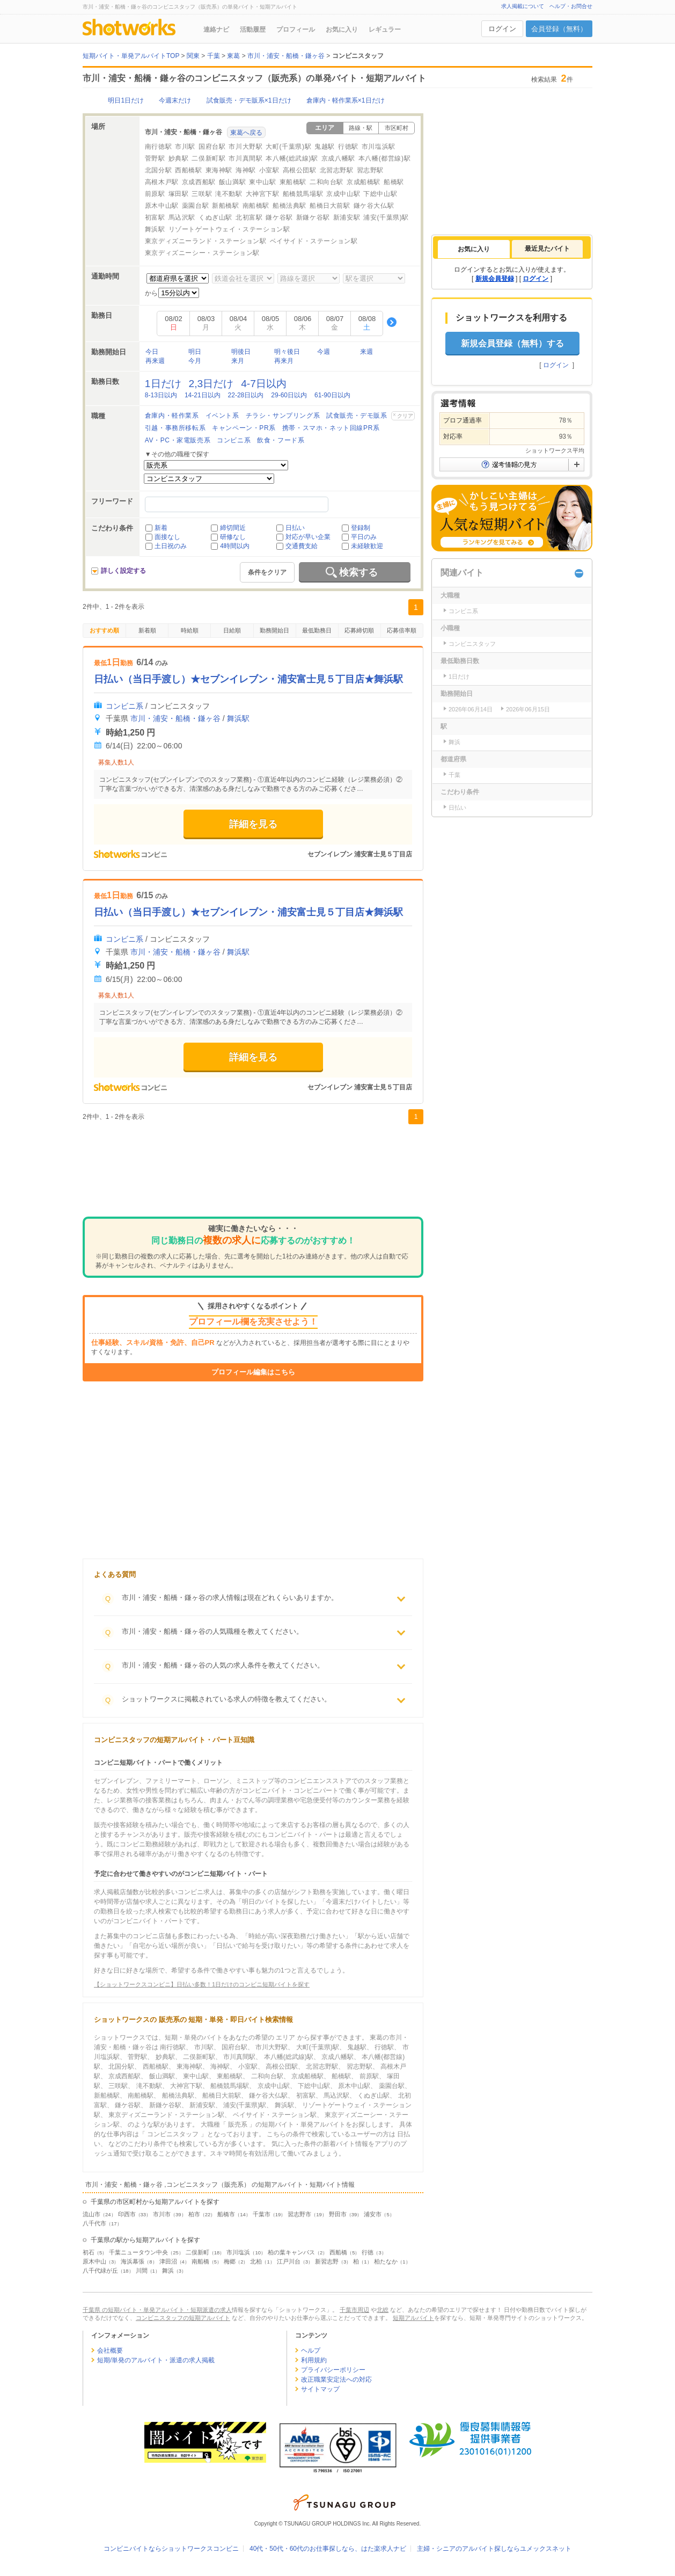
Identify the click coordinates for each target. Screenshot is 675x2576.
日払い (295, 528)
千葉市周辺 (354, 2309)
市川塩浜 (238, 2252)
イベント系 (222, 415)
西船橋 (338, 2252)
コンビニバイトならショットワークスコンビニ (171, 2548)
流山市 (91, 2214)
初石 (88, 2252)
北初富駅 (249, 217)
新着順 (147, 630)
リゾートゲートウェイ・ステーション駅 (229, 229)
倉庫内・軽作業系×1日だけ (345, 100)
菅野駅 (155, 158)
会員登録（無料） (559, 29)
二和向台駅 (326, 182)
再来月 (284, 361)
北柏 (256, 2261)
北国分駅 (158, 170)
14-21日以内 (203, 395)
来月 (237, 361)
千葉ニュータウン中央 (138, 2252)
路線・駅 (360, 128)
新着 (161, 528)
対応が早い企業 (308, 537)
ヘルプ (310, 2350)
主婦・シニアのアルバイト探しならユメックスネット (494, 2548)
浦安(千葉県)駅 (386, 217)
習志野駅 (370, 170)
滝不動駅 (228, 194)
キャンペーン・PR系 (244, 428)
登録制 (360, 528)
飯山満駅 (232, 182)
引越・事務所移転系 (175, 428)
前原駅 (155, 194)
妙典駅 (178, 158)
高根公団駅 (300, 170)
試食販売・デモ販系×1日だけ (249, 100)
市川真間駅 (245, 158)
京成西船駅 (199, 182)
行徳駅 (348, 146)
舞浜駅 (155, 229)
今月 (194, 361)
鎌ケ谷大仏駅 (374, 205)
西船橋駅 (188, 170)
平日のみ (364, 537)
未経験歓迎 (367, 546)
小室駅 (269, 170)
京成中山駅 (343, 194)
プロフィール (295, 29)
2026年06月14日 (471, 709)
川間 (142, 2270)
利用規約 (314, 2360)
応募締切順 (359, 630)
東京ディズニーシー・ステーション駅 (202, 253)
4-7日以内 (264, 383)
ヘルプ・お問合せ (570, 6)
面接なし (167, 537)
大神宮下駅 (263, 194)
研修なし (233, 537)
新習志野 (327, 2261)
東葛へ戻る (246, 132)
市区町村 (396, 128)
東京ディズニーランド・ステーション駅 (206, 241)
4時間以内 (235, 546)
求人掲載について (522, 6)
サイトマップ (320, 2389)
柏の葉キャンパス (291, 2252)
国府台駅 (212, 146)
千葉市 (261, 2214)
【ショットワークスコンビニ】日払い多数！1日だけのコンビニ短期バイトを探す (202, 1984)
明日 (194, 351)
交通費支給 (301, 546)
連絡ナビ (216, 29)
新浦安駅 (346, 217)
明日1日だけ (126, 100)
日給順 (232, 630)
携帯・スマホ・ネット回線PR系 (331, 428)
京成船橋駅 (363, 182)
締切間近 (233, 528)
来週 (366, 351)
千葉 (454, 775)
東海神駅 (219, 170)
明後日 (241, 351)
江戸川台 (288, 2261)
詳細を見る (253, 824)
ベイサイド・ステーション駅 (314, 241)
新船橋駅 (225, 205)
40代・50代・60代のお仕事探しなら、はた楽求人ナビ (328, 2548)
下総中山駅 (380, 194)
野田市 (338, 2214)
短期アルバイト (413, 2318)
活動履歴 (253, 29)
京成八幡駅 (338, 158)
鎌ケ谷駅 (279, 217)
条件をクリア (267, 572)
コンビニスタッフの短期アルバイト (183, 2318)
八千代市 (94, 2223)
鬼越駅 (324, 146)
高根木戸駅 (162, 182)
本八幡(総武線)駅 (292, 158)
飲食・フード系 (280, 440)
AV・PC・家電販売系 (177, 440)
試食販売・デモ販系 (356, 415)
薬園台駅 (195, 205)
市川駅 (185, 146)
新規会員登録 (494, 278)
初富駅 (155, 217)
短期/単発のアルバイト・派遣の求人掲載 (156, 2360)
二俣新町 (197, 2252)
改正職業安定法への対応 (336, 2379)
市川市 (162, 2214)
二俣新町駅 (208, 158)
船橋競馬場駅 (303, 194)
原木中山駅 (162, 205)
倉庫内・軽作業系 (172, 415)
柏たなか (386, 2261)
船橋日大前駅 (330, 205)
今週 (323, 351)
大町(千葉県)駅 (288, 146)
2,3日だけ (211, 383)
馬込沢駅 (181, 217)
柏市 (194, 2214)
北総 (382, 2309)
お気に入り (342, 29)
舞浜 (168, 2270)
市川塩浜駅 (378, 146)
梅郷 (230, 2261)
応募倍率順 (401, 630)
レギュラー (385, 29)
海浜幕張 (132, 2261)
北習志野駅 (337, 170)
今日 (151, 351)
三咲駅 (202, 194)
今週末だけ (175, 100)
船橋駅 (394, 182)
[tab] (474, 249)
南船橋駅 (256, 205)
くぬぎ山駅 (215, 217)
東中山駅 (262, 182)
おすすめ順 (104, 630)
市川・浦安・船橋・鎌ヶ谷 (175, 718)
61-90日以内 (332, 395)
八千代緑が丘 (100, 2270)
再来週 (155, 361)
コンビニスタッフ (472, 644)
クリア (405, 416)
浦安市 (372, 2214)
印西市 (127, 2214)
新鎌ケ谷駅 (313, 217)
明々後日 (287, 351)
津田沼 (168, 2261)
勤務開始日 (274, 630)
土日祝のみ (171, 546)
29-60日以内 (289, 395)
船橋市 (226, 2214)
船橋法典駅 (289, 205)
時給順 (190, 630)
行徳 (367, 2252)
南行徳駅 (158, 146)
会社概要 (110, 2350)
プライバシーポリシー (333, 2370)
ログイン (502, 29)
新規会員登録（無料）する (512, 343)
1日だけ (163, 383)
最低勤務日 (317, 630)
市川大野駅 (245, 146)
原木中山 (94, 2261)
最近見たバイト (547, 248)
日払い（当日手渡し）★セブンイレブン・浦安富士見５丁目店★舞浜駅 (248, 679)
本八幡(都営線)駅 (384, 158)
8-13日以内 (161, 395)
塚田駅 (178, 194)
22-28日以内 (246, 395)
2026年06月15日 (528, 709)
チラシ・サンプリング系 (283, 415)
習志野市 (299, 2214)
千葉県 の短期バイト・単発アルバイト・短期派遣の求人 (157, 2309)
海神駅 (246, 170)
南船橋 (200, 2261)
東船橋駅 (293, 182)
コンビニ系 (234, 440)
